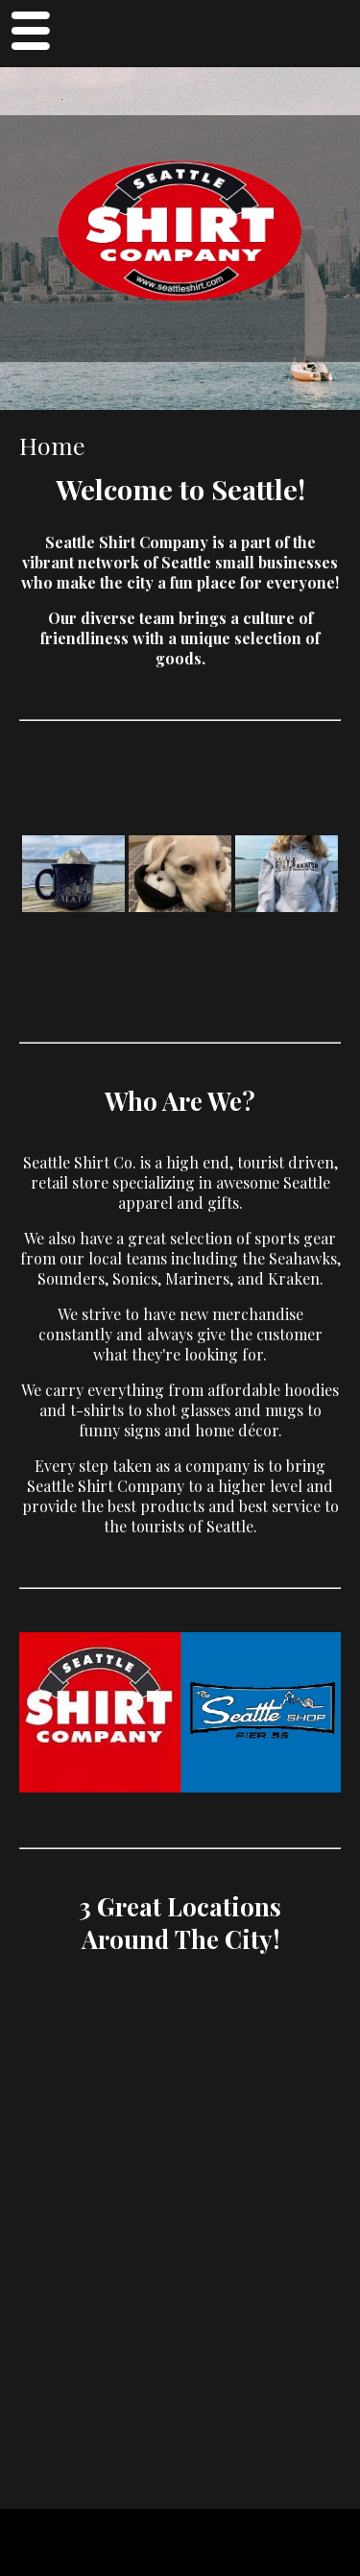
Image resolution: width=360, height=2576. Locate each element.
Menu (29, 34)
